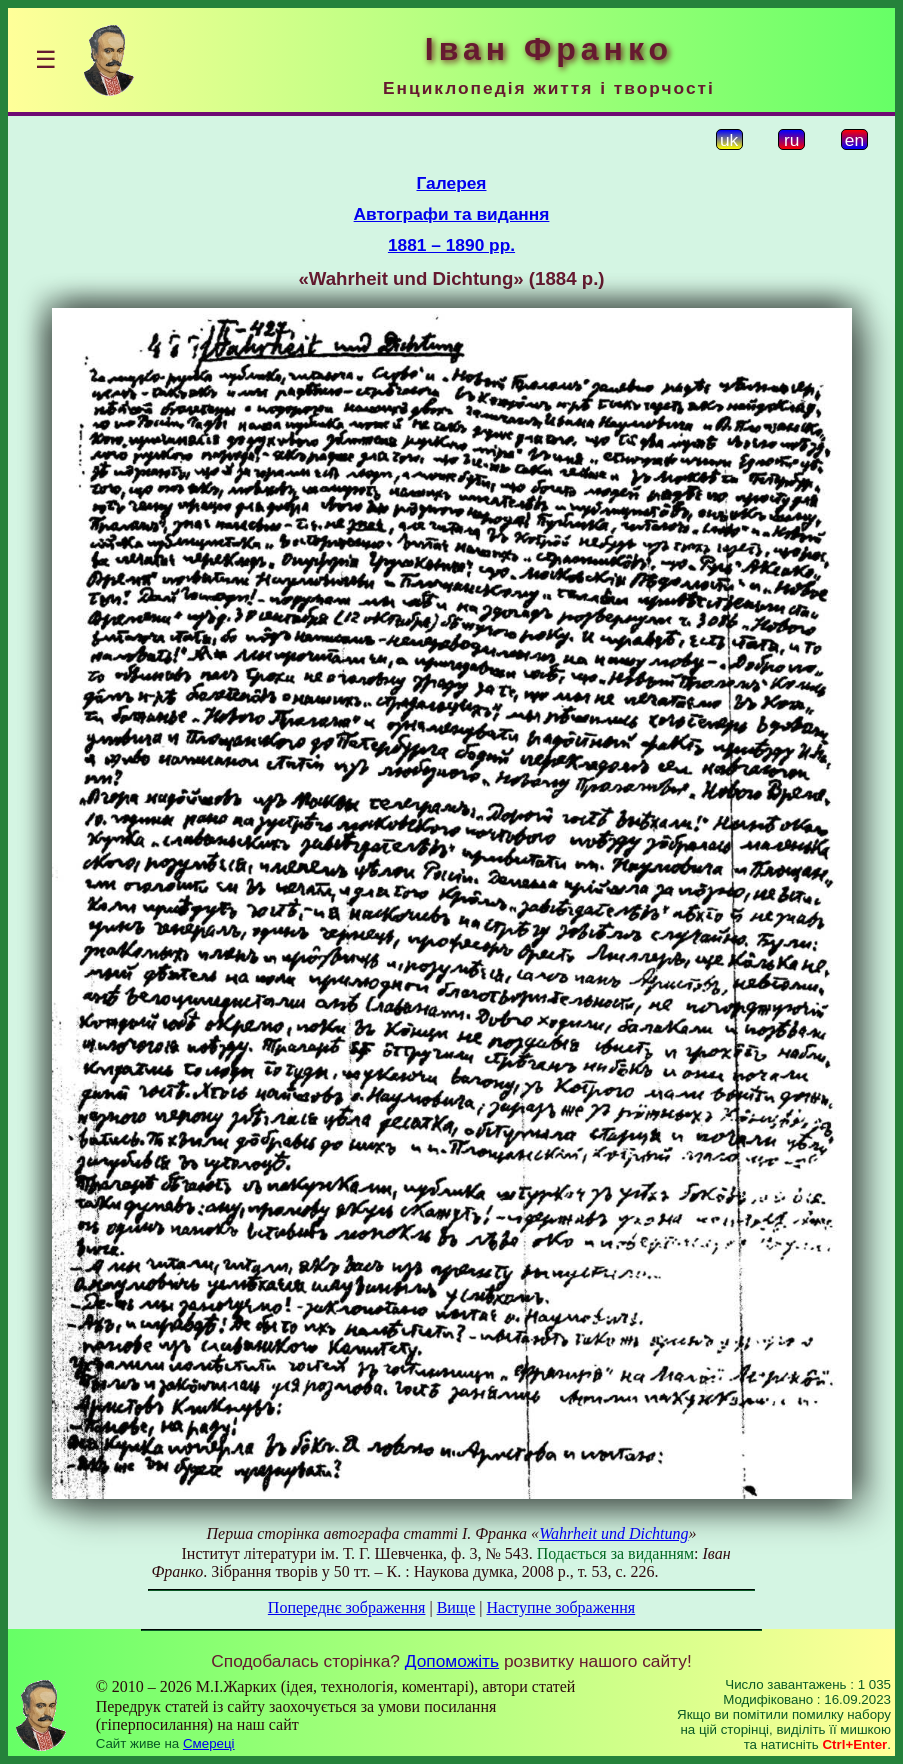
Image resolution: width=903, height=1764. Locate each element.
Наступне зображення (560, 1607)
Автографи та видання (452, 214)
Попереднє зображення (347, 1607)
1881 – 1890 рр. (451, 245)
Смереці (209, 1743)
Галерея (452, 183)
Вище (456, 1607)
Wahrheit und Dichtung (613, 1533)
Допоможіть (452, 1661)
